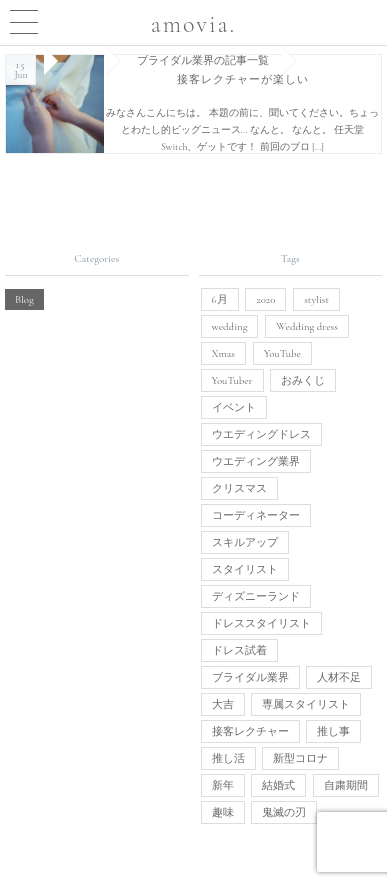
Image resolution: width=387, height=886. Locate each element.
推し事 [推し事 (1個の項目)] (333, 731)
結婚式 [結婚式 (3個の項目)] (278, 785)
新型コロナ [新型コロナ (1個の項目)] (300, 758)
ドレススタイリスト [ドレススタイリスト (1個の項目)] (261, 623)
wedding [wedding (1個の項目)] (230, 326)
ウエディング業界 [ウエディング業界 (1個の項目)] (256, 461)
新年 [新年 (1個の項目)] (223, 785)
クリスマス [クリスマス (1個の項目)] (239, 488)
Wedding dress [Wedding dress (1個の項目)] (307, 326)
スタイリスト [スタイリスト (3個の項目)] (245, 569)
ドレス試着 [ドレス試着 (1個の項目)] (239, 650)
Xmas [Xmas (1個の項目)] (223, 353)
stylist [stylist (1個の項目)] (316, 299)
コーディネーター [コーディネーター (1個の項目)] (256, 515)
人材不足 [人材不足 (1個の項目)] (339, 677)
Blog (24, 299)
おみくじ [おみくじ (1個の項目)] (303, 380)
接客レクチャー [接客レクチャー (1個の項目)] (250, 731)
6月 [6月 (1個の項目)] (220, 299)
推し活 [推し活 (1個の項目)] (228, 758)
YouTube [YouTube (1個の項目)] (282, 353)
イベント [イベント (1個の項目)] (234, 407)
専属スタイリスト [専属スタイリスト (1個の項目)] (306, 704)
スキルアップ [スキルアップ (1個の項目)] (245, 542)
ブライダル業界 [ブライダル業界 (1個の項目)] (250, 677)
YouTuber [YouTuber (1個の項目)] (232, 380)
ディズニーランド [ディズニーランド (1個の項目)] (256, 596)
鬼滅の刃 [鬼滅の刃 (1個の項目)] (284, 812)
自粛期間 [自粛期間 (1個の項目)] (346, 785)
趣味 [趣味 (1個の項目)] (223, 812)
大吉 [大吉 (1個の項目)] (223, 704)
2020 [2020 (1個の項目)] (265, 299)
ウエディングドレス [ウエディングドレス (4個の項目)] (261, 434)
